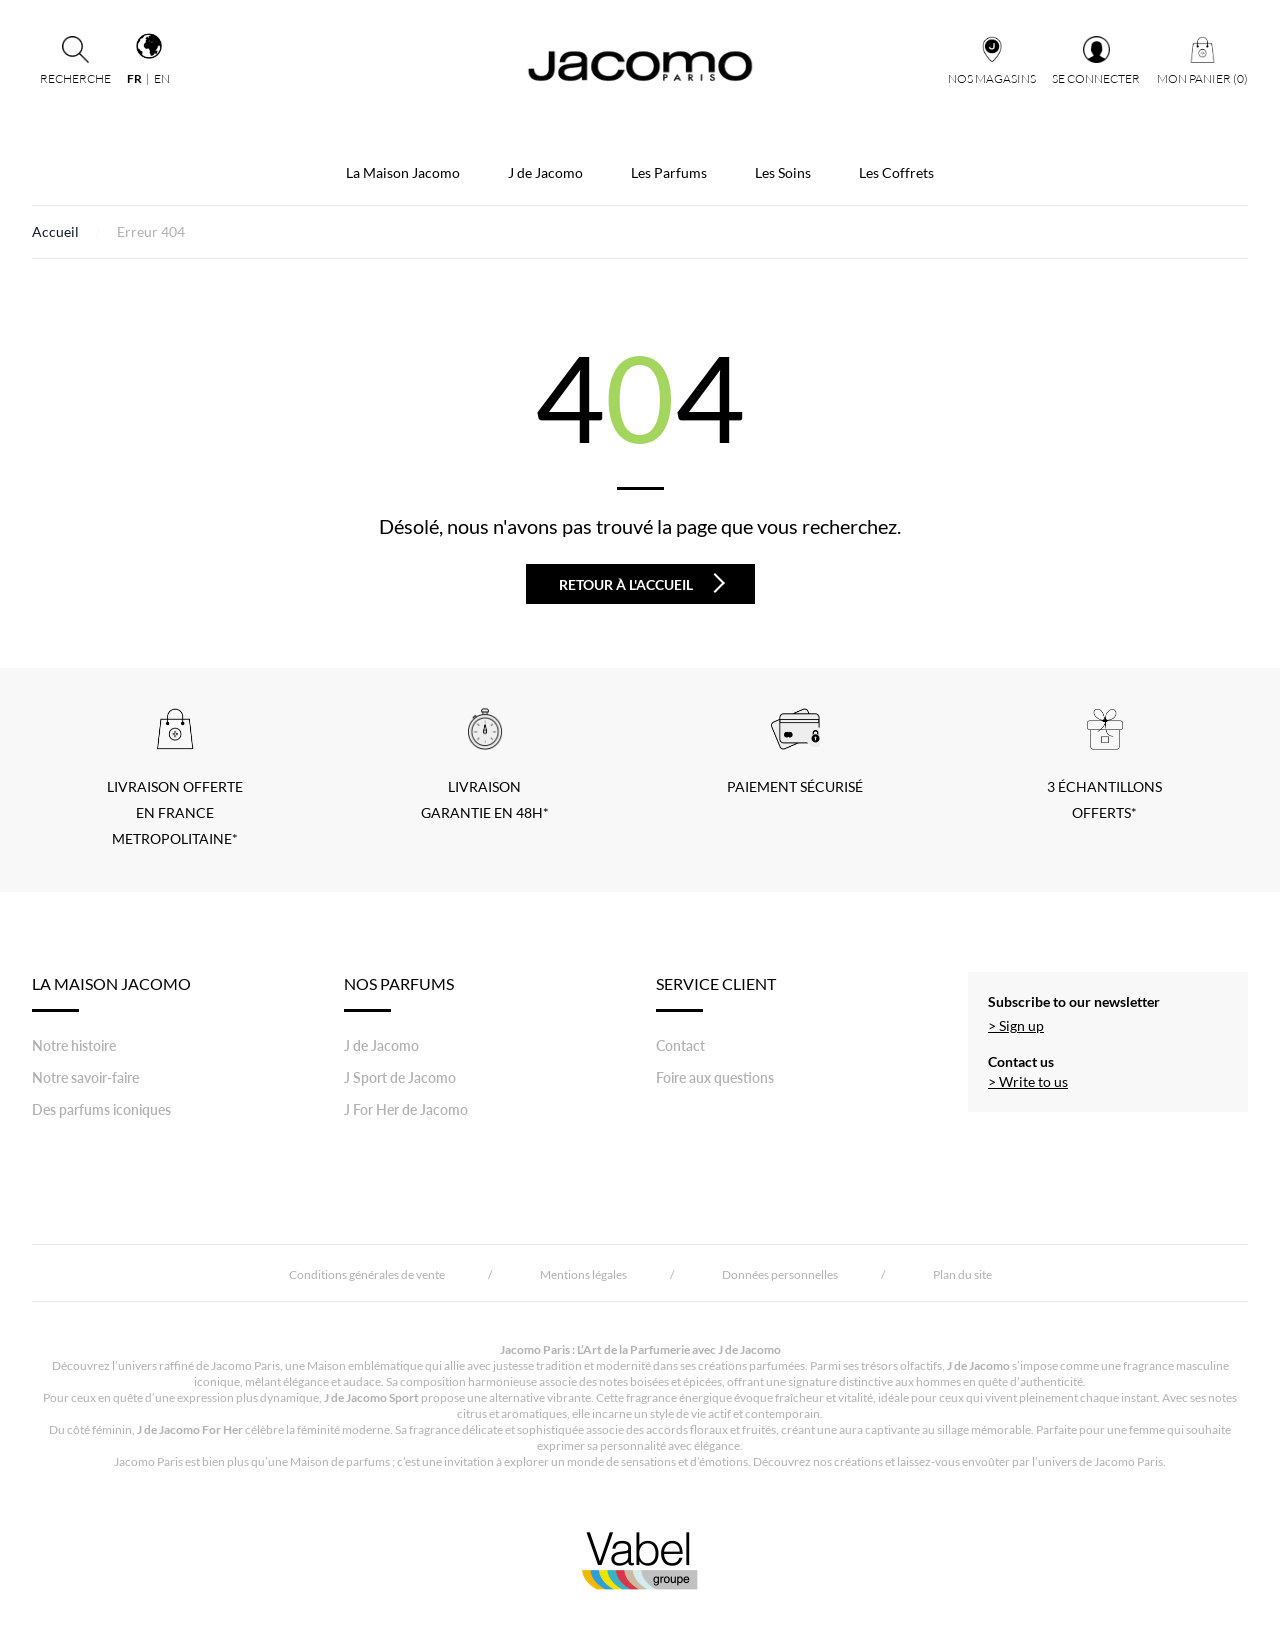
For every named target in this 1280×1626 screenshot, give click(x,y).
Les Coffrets (896, 172)
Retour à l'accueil (642, 583)
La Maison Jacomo (403, 172)
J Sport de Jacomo (400, 1077)
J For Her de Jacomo (406, 1109)
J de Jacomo (545, 172)
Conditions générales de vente (367, 1274)
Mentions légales (583, 1274)
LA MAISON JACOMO (111, 993)
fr (134, 78)
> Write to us (1028, 1081)
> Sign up (1016, 1025)
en (162, 78)
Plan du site (962, 1274)
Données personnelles (780, 1274)
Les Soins (783, 172)
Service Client (716, 993)
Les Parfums (669, 172)
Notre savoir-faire (85, 1077)
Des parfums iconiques (101, 1109)
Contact (680, 1045)
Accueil (55, 231)
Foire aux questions (715, 1077)
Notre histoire (74, 1045)
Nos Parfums (399, 993)
